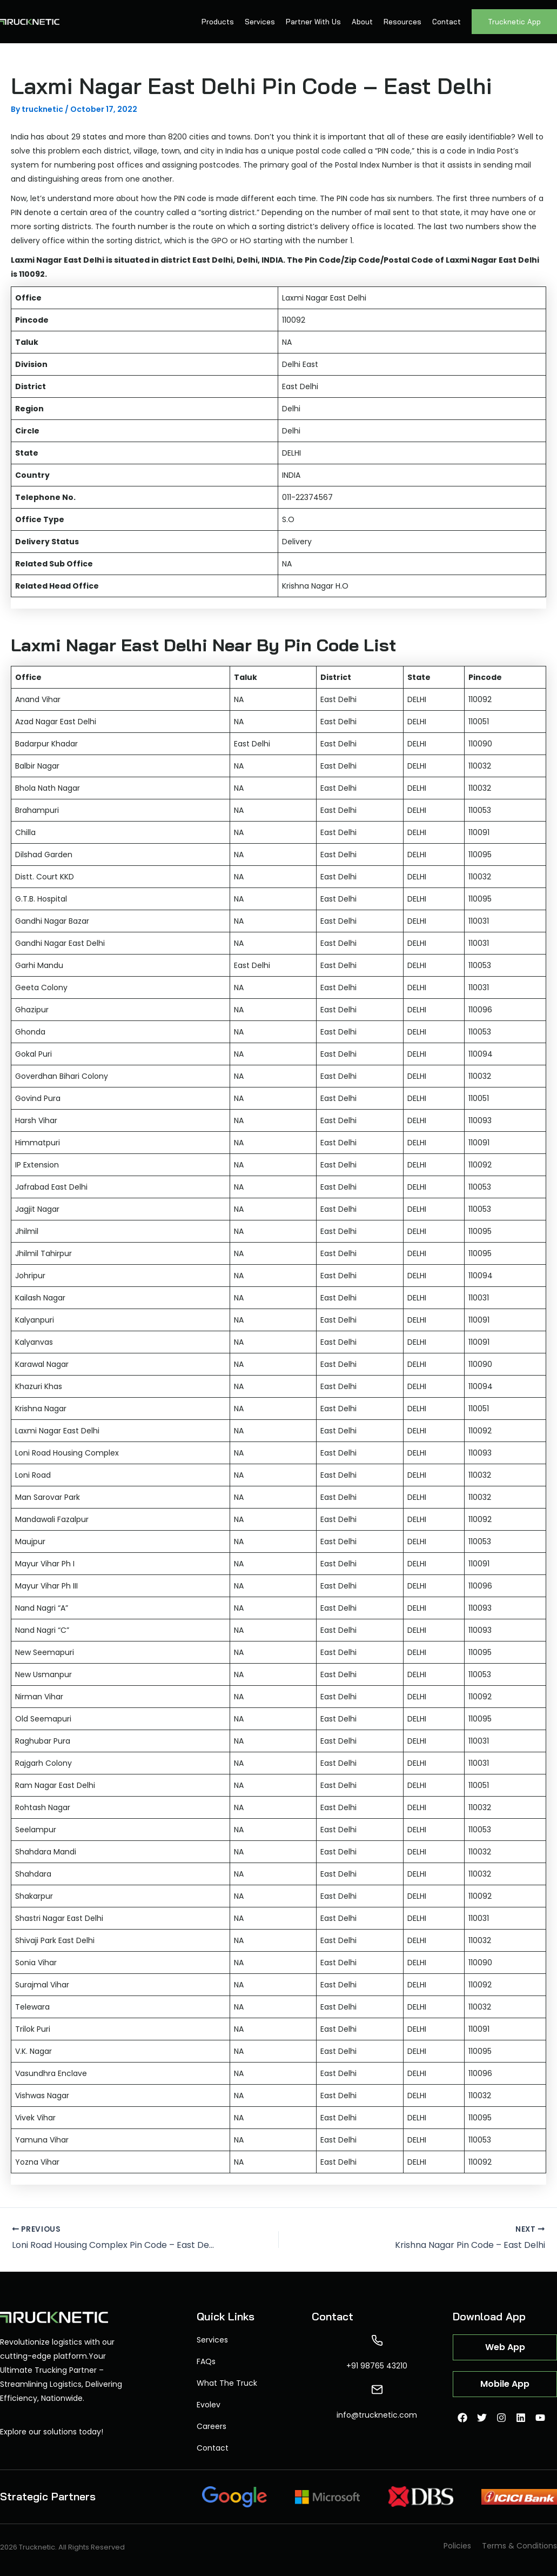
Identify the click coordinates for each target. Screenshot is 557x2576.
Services (260, 21)
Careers (211, 2426)
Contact (446, 21)
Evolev (208, 2404)
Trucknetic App (514, 21)
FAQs (206, 2361)
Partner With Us (313, 21)
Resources (402, 21)
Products (218, 21)
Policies (457, 2545)
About (362, 21)
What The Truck (227, 2383)
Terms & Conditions (519, 2545)
